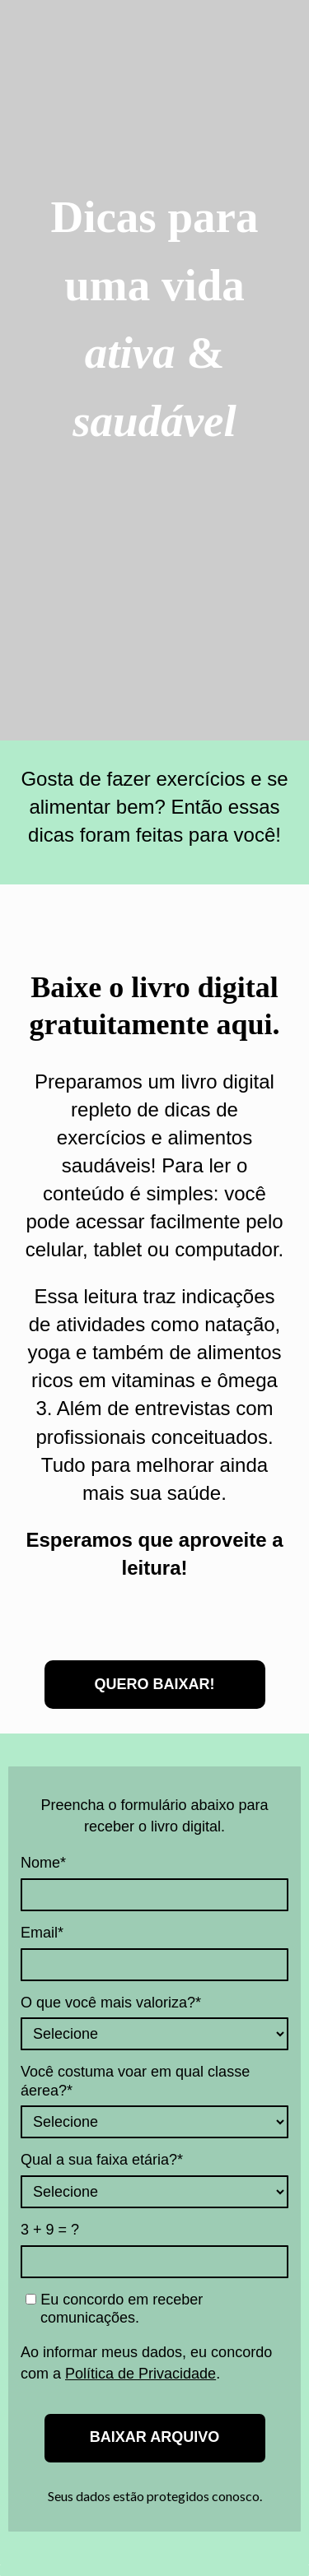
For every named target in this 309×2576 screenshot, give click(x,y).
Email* (42, 1932)
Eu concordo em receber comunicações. (114, 2309)
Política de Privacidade (140, 2373)
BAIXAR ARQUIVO (154, 2437)
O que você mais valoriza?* (111, 2002)
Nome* (43, 1862)
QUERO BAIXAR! (154, 1684)
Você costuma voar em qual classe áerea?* (135, 2081)
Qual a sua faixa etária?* (102, 2159)
